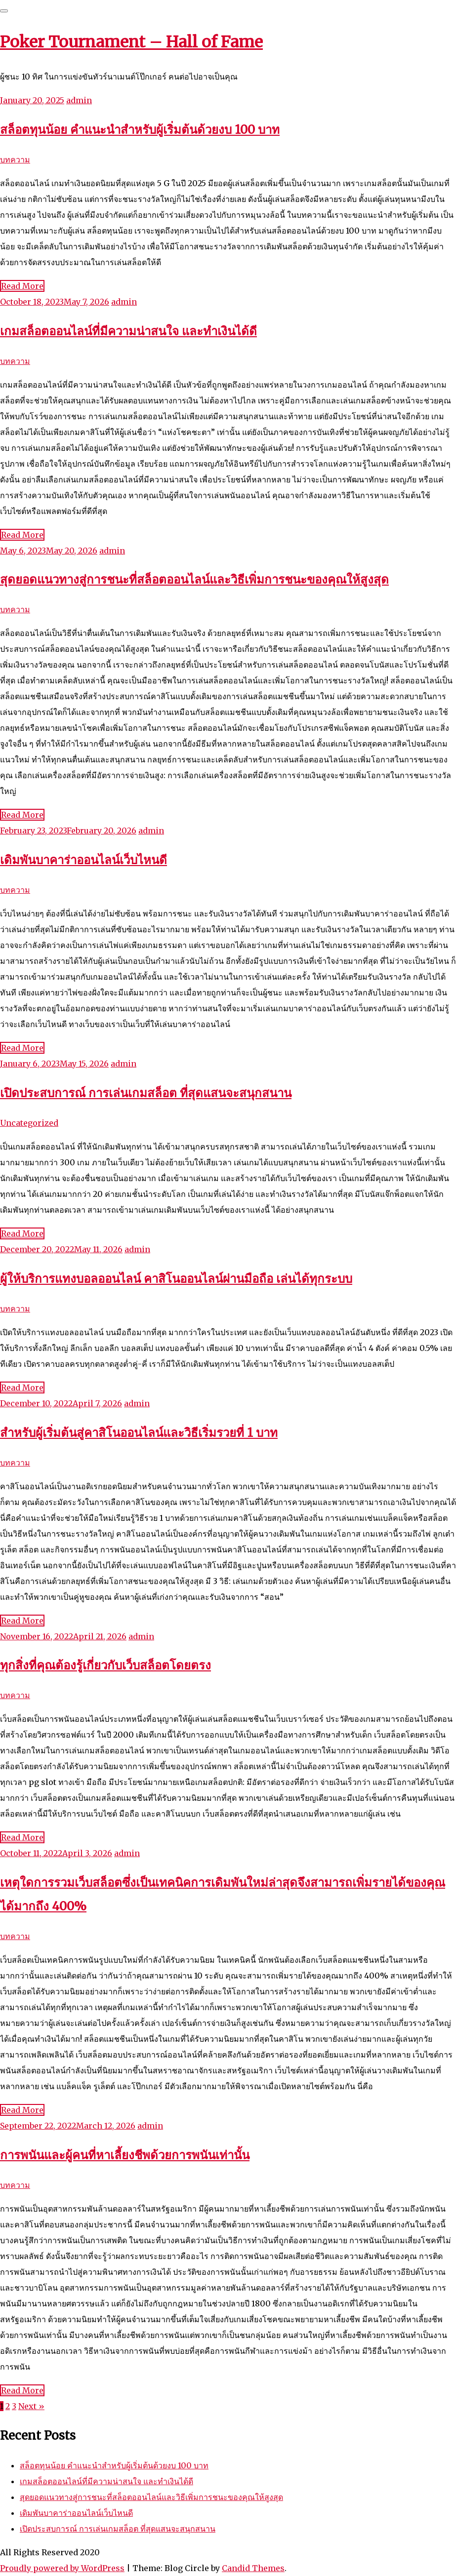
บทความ (15, 159)
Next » (31, 2406)
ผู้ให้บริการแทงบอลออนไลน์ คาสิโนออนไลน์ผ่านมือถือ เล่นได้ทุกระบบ (176, 1278)
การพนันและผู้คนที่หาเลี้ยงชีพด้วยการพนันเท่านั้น (124, 2155)
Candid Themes (253, 2568)
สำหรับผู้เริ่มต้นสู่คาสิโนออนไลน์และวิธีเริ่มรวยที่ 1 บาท (139, 1432)
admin (79, 100)
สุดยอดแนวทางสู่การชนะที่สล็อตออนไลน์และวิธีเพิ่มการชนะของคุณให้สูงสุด (194, 579)
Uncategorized (29, 1123)
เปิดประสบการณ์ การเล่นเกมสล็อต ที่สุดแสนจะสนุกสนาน (145, 1093)
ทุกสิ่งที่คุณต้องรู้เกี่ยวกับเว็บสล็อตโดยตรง (105, 1665)
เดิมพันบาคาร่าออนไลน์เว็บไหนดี (83, 860)
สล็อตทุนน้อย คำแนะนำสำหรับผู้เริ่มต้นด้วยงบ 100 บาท (140, 129)
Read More (22, 286)
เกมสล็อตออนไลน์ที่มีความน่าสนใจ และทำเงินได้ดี (128, 331)
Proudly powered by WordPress (62, 2568)
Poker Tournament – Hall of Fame (131, 42)
